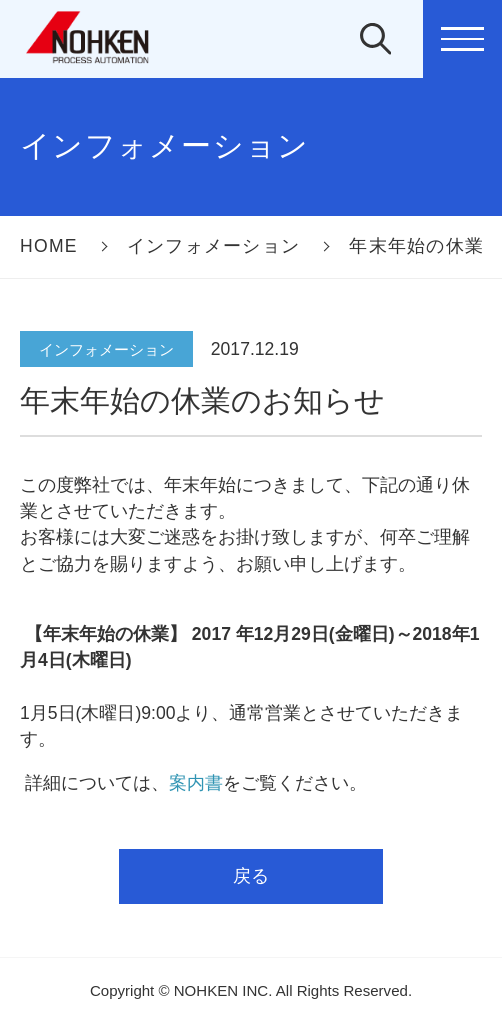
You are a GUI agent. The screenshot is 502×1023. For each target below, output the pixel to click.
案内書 (196, 783)
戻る (251, 876)
